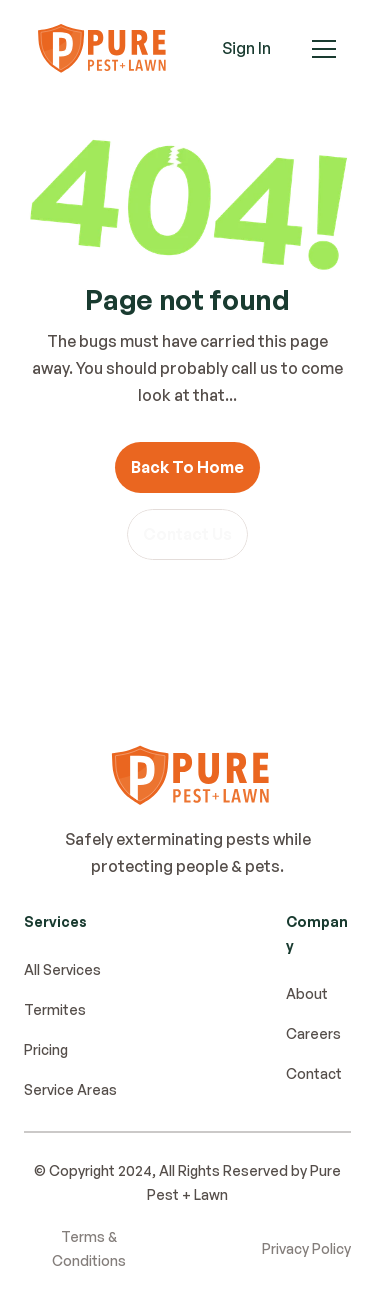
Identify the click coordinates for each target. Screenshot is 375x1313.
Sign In (246, 48)
